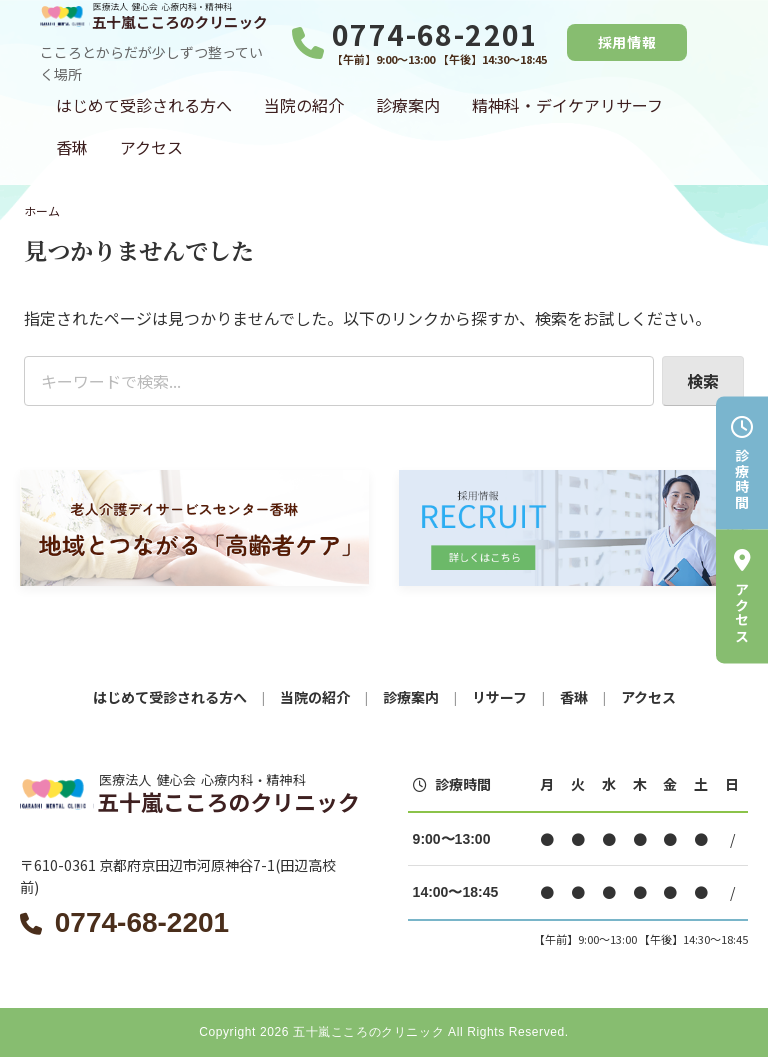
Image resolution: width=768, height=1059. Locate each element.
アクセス (151, 147)
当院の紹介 (304, 105)
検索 (703, 381)
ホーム (42, 210)
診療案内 (408, 105)
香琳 (72, 147)
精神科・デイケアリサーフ (567, 105)
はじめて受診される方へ (144, 105)
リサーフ (499, 697)
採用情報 (627, 42)
